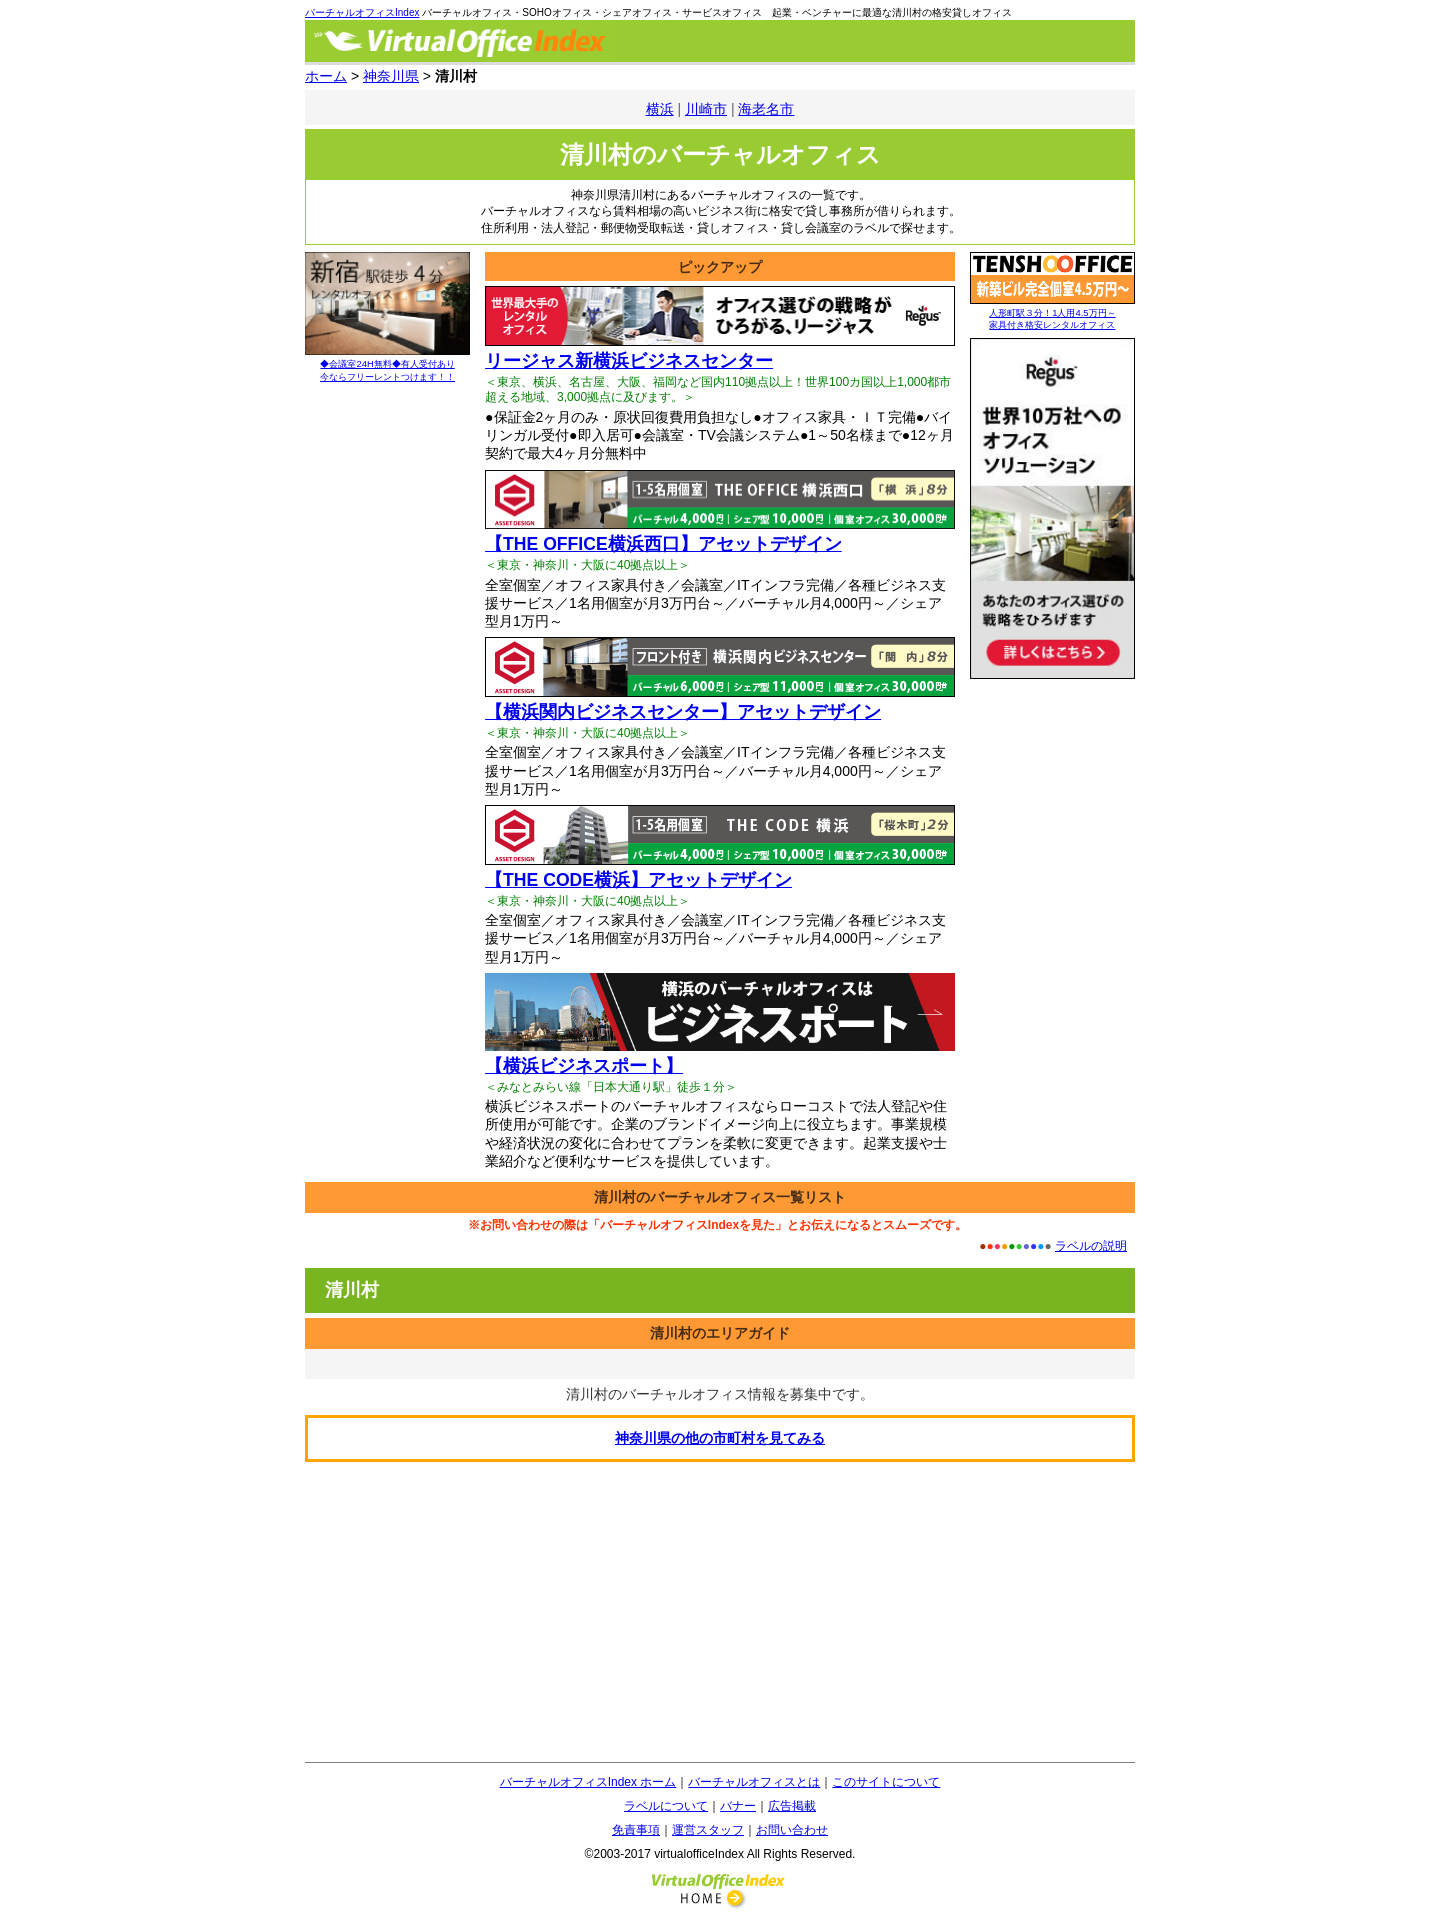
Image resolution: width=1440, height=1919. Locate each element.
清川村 (352, 1290)
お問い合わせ (792, 1830)
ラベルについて (666, 1806)
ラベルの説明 (1091, 1246)
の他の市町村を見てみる (720, 1438)
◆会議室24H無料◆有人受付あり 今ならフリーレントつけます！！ (387, 365)
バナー (738, 1806)
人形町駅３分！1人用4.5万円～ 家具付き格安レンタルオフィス (1052, 314)
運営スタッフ (708, 1830)
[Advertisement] (720, 1612)
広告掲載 (792, 1806)
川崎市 (706, 109)
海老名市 (766, 109)
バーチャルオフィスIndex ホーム (588, 1782)
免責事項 (636, 1830)
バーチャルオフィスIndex (362, 12)
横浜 (660, 109)
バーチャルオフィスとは (754, 1782)
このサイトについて (886, 1782)
